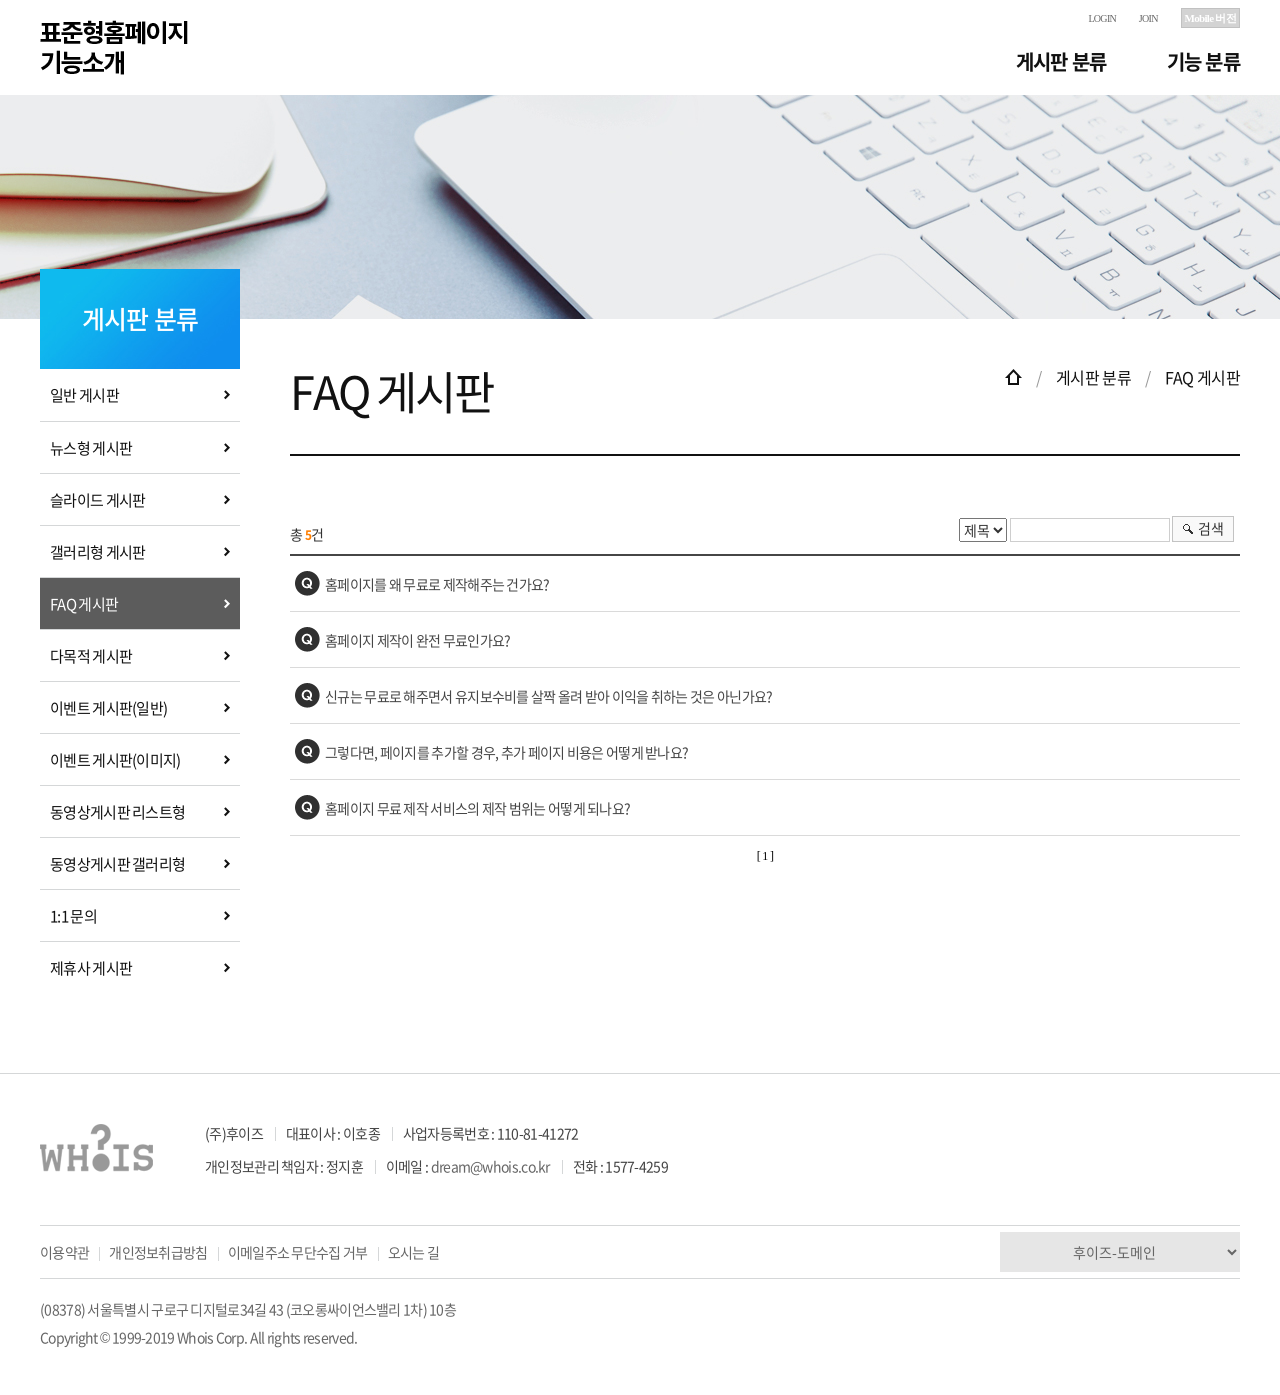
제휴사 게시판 (91, 968)
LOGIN (1102, 18)
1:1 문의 (73, 916)
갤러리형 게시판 (97, 552)
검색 (1211, 528)
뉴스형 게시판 (91, 448)
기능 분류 (1204, 61)
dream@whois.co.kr (490, 1166)
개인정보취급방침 (158, 1252)
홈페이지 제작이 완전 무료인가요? (417, 640)
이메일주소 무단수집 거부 (298, 1252)
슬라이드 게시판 (97, 500)
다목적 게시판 (91, 656)
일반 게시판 (84, 395)
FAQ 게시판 (84, 604)
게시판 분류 (1061, 61)
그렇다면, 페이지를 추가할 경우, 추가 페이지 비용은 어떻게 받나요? (506, 752)
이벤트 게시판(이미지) (115, 760)
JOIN (1148, 18)
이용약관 (64, 1252)
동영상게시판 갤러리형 (117, 864)
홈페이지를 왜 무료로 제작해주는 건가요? (437, 584)
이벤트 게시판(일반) (108, 708)
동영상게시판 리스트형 (117, 812)
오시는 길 (414, 1252)
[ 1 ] (765, 856)
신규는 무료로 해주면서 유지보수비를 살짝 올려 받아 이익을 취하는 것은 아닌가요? (549, 696)
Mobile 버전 (1210, 18)
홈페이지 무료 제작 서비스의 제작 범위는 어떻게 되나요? (477, 808)
